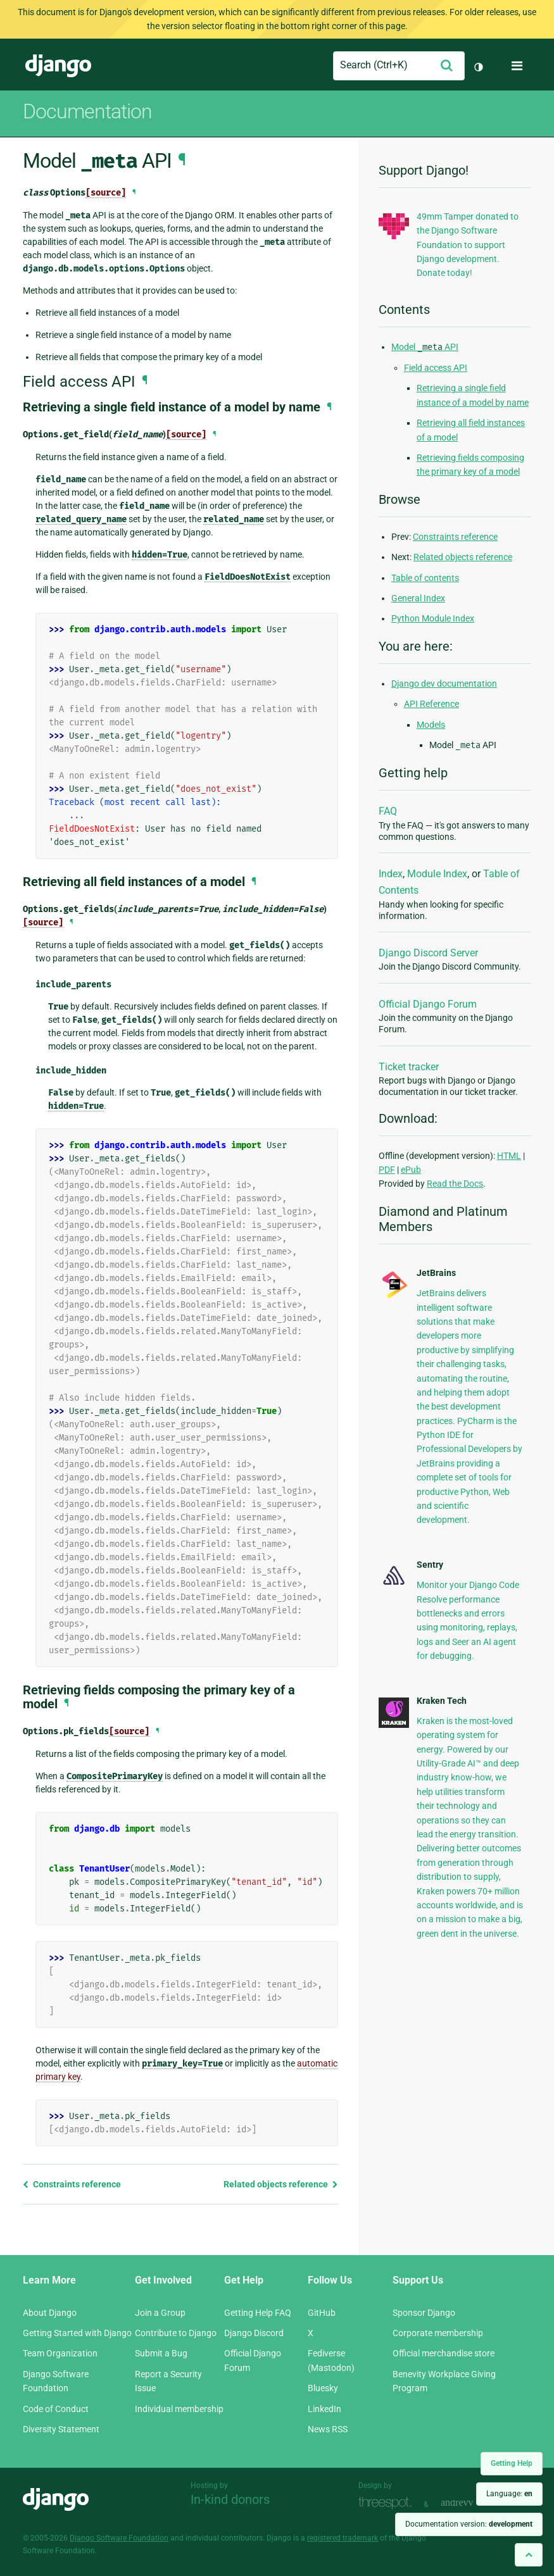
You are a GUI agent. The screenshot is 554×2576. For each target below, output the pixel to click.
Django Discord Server (428, 953)
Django (58, 65)
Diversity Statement (61, 2429)
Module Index (437, 874)
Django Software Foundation (119, 2538)
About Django (50, 2313)
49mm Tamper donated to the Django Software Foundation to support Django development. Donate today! (468, 244)
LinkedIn (324, 2409)
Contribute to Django (176, 2333)
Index (391, 874)
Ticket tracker (409, 1067)
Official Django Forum (428, 1004)
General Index (418, 598)
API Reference (431, 704)
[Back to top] (528, 2555)
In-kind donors (230, 2499)
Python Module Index (432, 618)
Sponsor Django (424, 2313)
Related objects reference (280, 2184)
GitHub (322, 2313)
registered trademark (342, 2538)
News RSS (328, 2429)
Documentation (87, 111)
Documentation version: (468, 2524)
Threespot (388, 2502)
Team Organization (60, 2353)
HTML (509, 1156)
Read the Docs (455, 1184)
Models (431, 725)
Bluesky (323, 2388)
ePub (411, 1170)
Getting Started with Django (77, 2333)
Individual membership (179, 2409)
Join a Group (160, 2313)
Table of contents (425, 578)
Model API (424, 347)
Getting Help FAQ (257, 2313)
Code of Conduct (56, 2409)
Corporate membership (438, 2333)
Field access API (435, 368)
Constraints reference (72, 2184)
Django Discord (254, 2333)
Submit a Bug (161, 2353)
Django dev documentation (444, 683)
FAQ (388, 811)
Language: (509, 2493)
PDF (387, 1170)
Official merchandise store (443, 2353)
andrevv (471, 2502)
